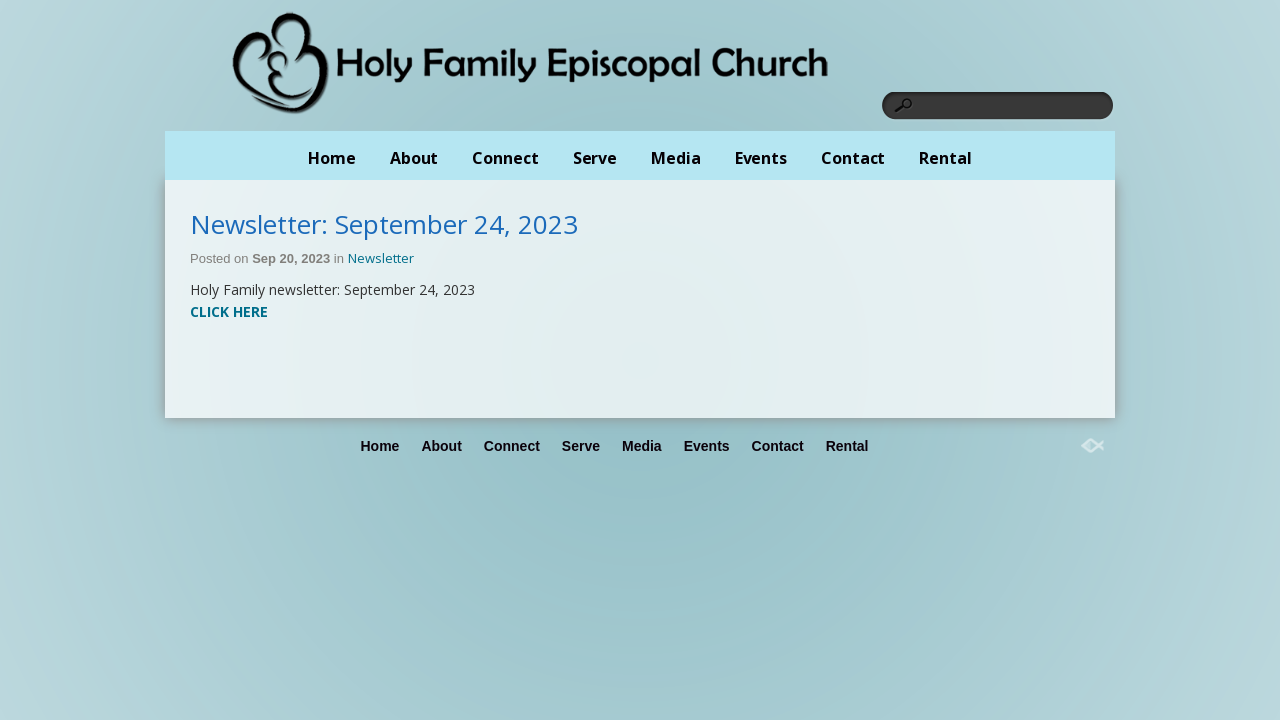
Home (332, 158)
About (414, 158)
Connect (505, 158)
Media (676, 158)
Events (761, 158)
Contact (853, 158)
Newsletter (381, 258)
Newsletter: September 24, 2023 (384, 224)
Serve (595, 158)
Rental (945, 158)
